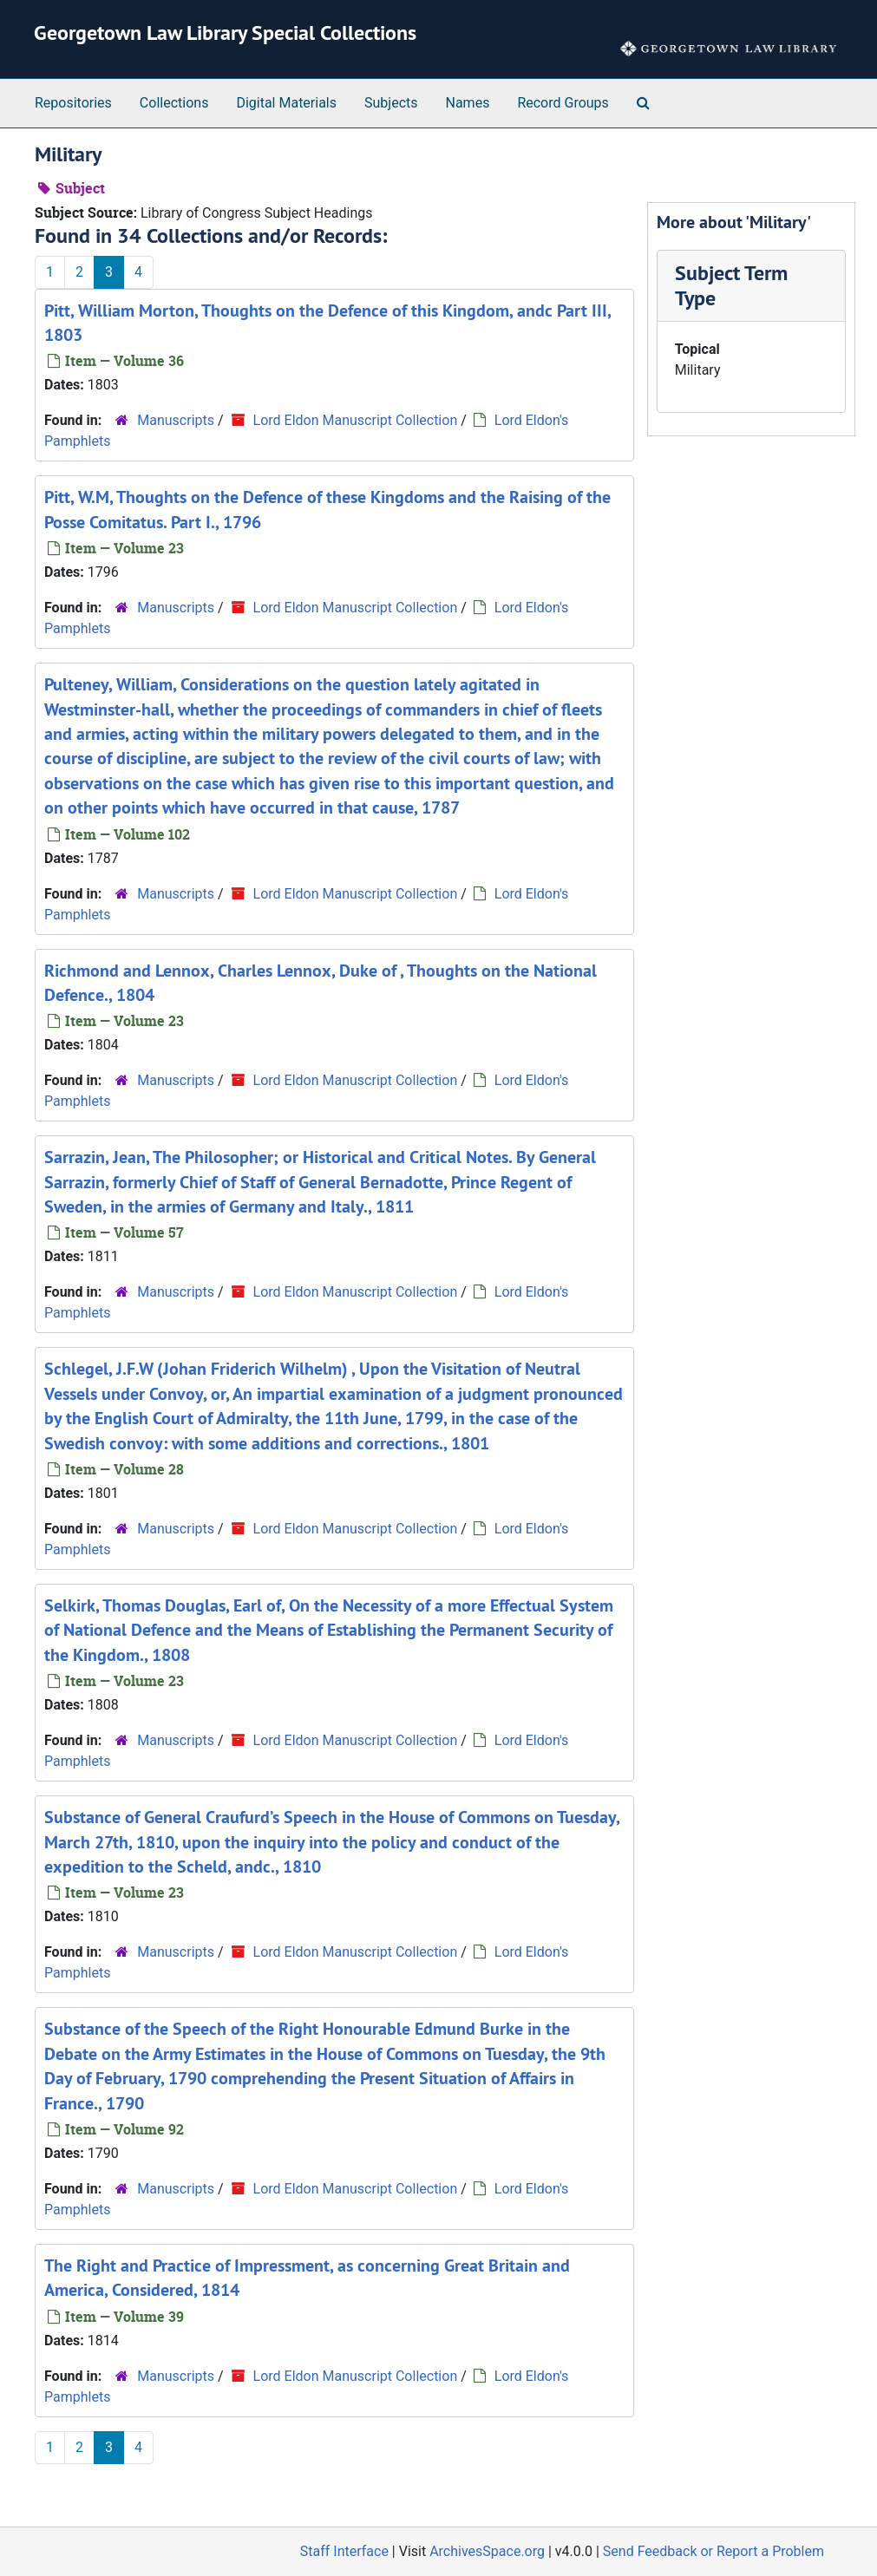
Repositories (73, 103)
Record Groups (562, 103)
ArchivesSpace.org (487, 2551)
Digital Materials (286, 103)
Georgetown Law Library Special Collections (225, 32)
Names (468, 103)
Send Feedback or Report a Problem (713, 2551)
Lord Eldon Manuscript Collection (355, 420)
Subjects (390, 103)
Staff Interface (344, 2551)
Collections (174, 103)
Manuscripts (175, 420)
